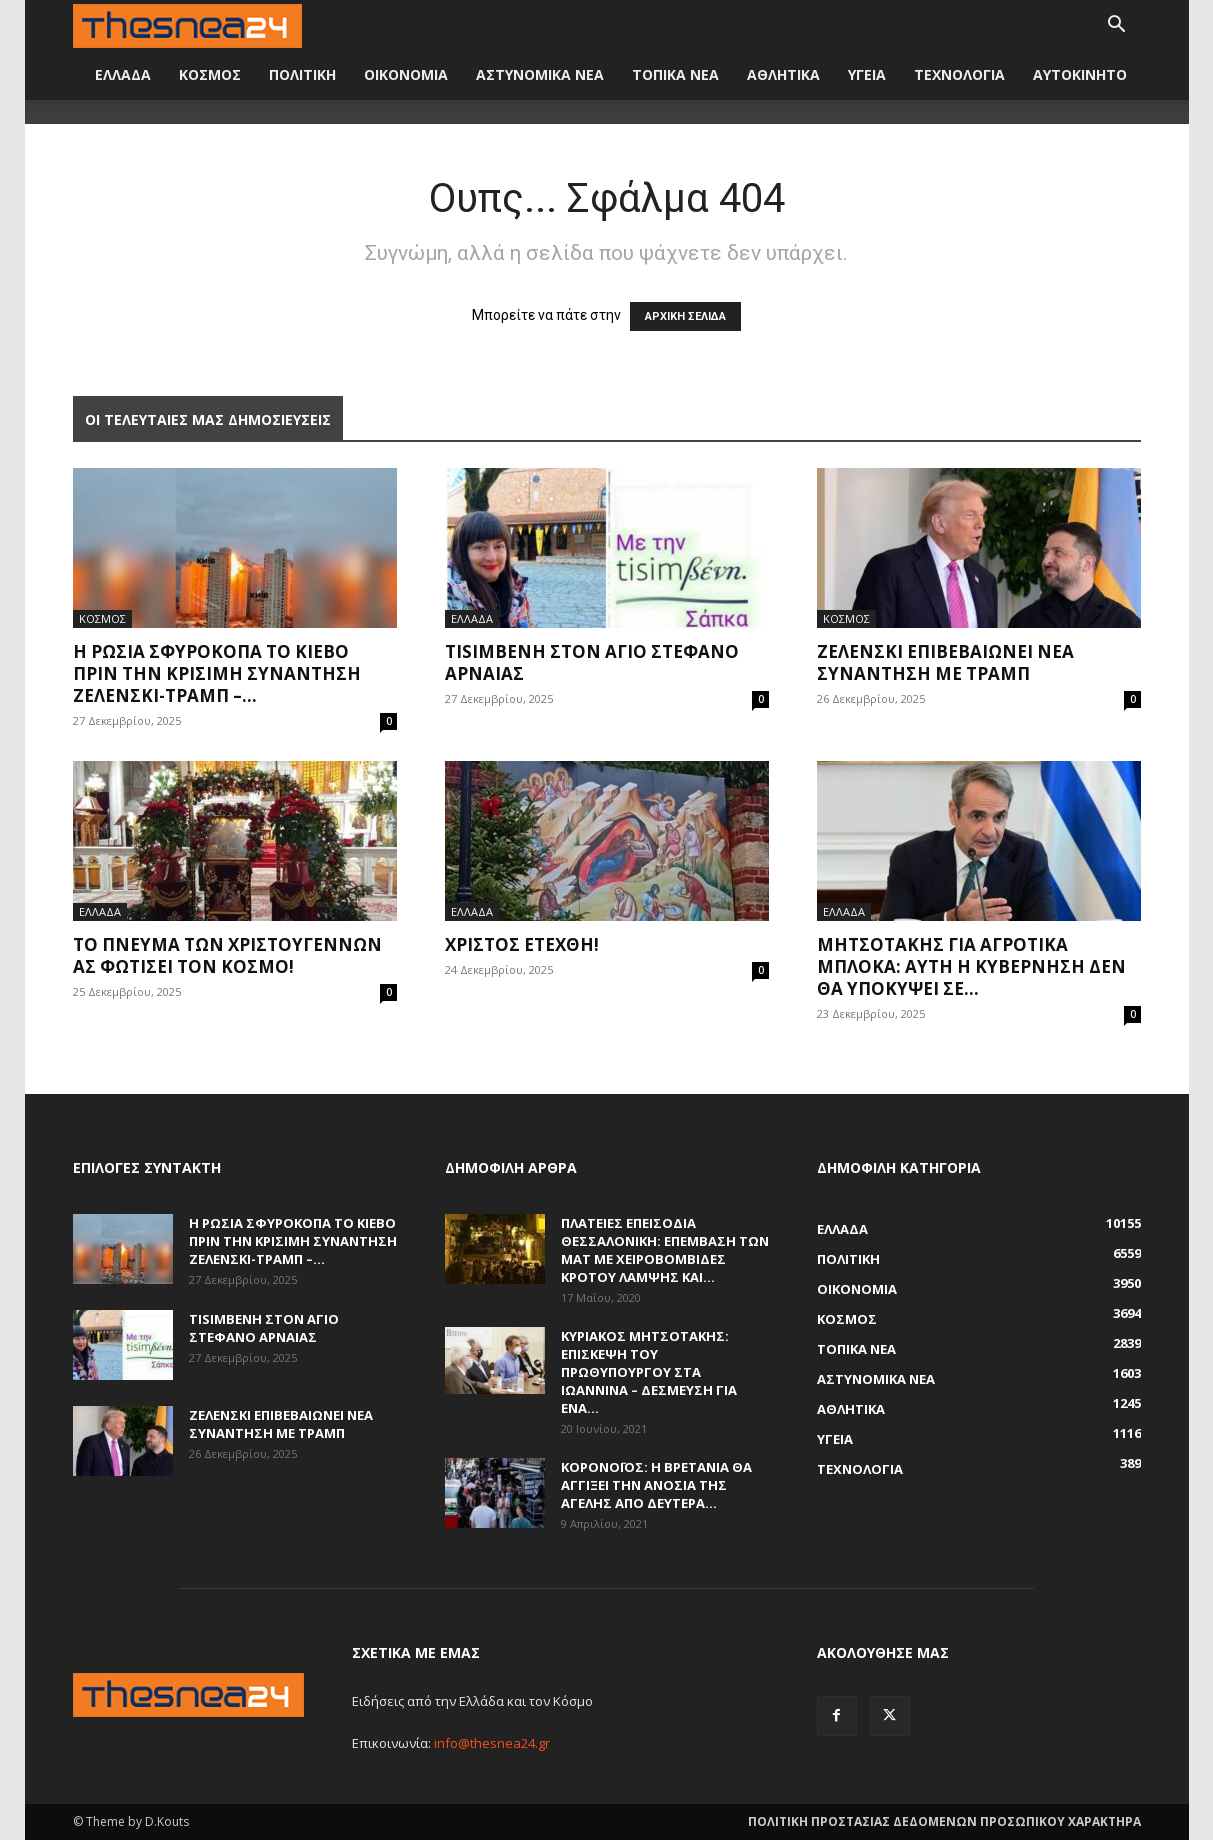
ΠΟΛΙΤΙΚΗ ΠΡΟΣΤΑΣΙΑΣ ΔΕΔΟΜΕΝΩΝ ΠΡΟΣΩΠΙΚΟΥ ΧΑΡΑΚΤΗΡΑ (944, 1821)
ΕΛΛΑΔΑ (123, 74)
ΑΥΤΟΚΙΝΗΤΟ (1080, 74)
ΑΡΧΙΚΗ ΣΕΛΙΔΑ (685, 316)
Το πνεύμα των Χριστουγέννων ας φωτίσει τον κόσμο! (227, 955)
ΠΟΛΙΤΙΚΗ (302, 74)
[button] (1117, 26)
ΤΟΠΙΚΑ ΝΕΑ (675, 74)
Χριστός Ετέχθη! (522, 944)
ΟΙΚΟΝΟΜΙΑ (406, 74)
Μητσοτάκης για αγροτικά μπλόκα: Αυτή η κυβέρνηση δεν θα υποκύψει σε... (971, 966)
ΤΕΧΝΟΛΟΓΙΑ (959, 74)
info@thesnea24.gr (492, 1743)
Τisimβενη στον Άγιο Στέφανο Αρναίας (592, 662)
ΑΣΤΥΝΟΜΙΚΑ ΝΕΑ (540, 74)
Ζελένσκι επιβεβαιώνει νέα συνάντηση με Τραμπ (945, 662)
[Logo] (187, 24)
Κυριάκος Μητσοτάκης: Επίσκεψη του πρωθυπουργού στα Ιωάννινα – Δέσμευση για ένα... (649, 1372)
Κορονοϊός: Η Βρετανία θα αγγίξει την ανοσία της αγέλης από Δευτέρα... (656, 1485)
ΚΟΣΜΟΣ (210, 74)
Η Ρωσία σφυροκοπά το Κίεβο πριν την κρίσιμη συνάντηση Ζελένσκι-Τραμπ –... (217, 673)
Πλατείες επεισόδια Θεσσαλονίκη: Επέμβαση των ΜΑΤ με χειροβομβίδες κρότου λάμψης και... (665, 1250)
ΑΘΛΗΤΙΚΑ (783, 74)
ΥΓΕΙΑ (867, 74)
